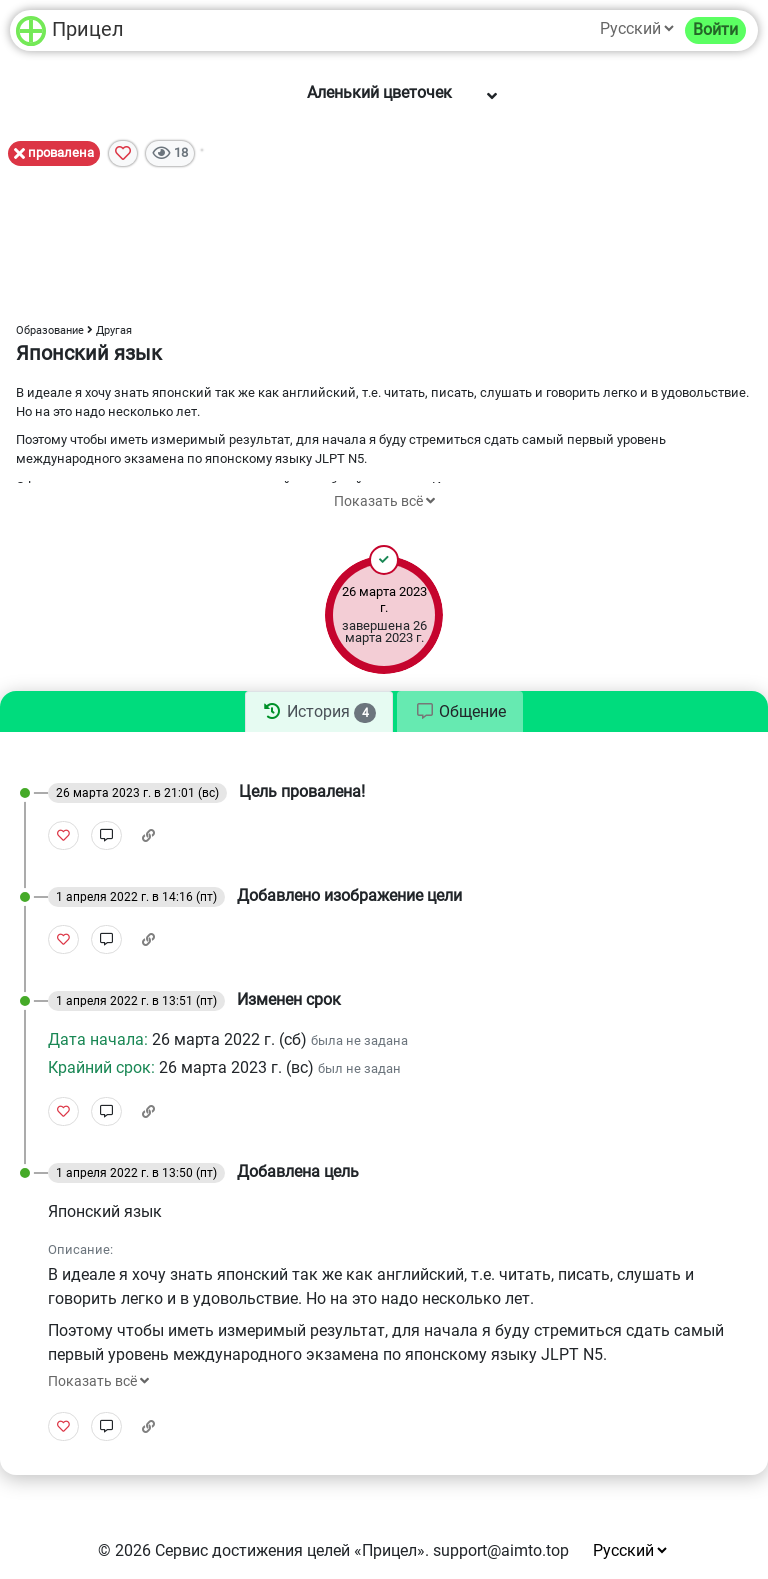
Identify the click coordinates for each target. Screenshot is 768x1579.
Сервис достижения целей (252, 1550)
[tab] (319, 712)
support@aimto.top (501, 1550)
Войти (715, 29)
